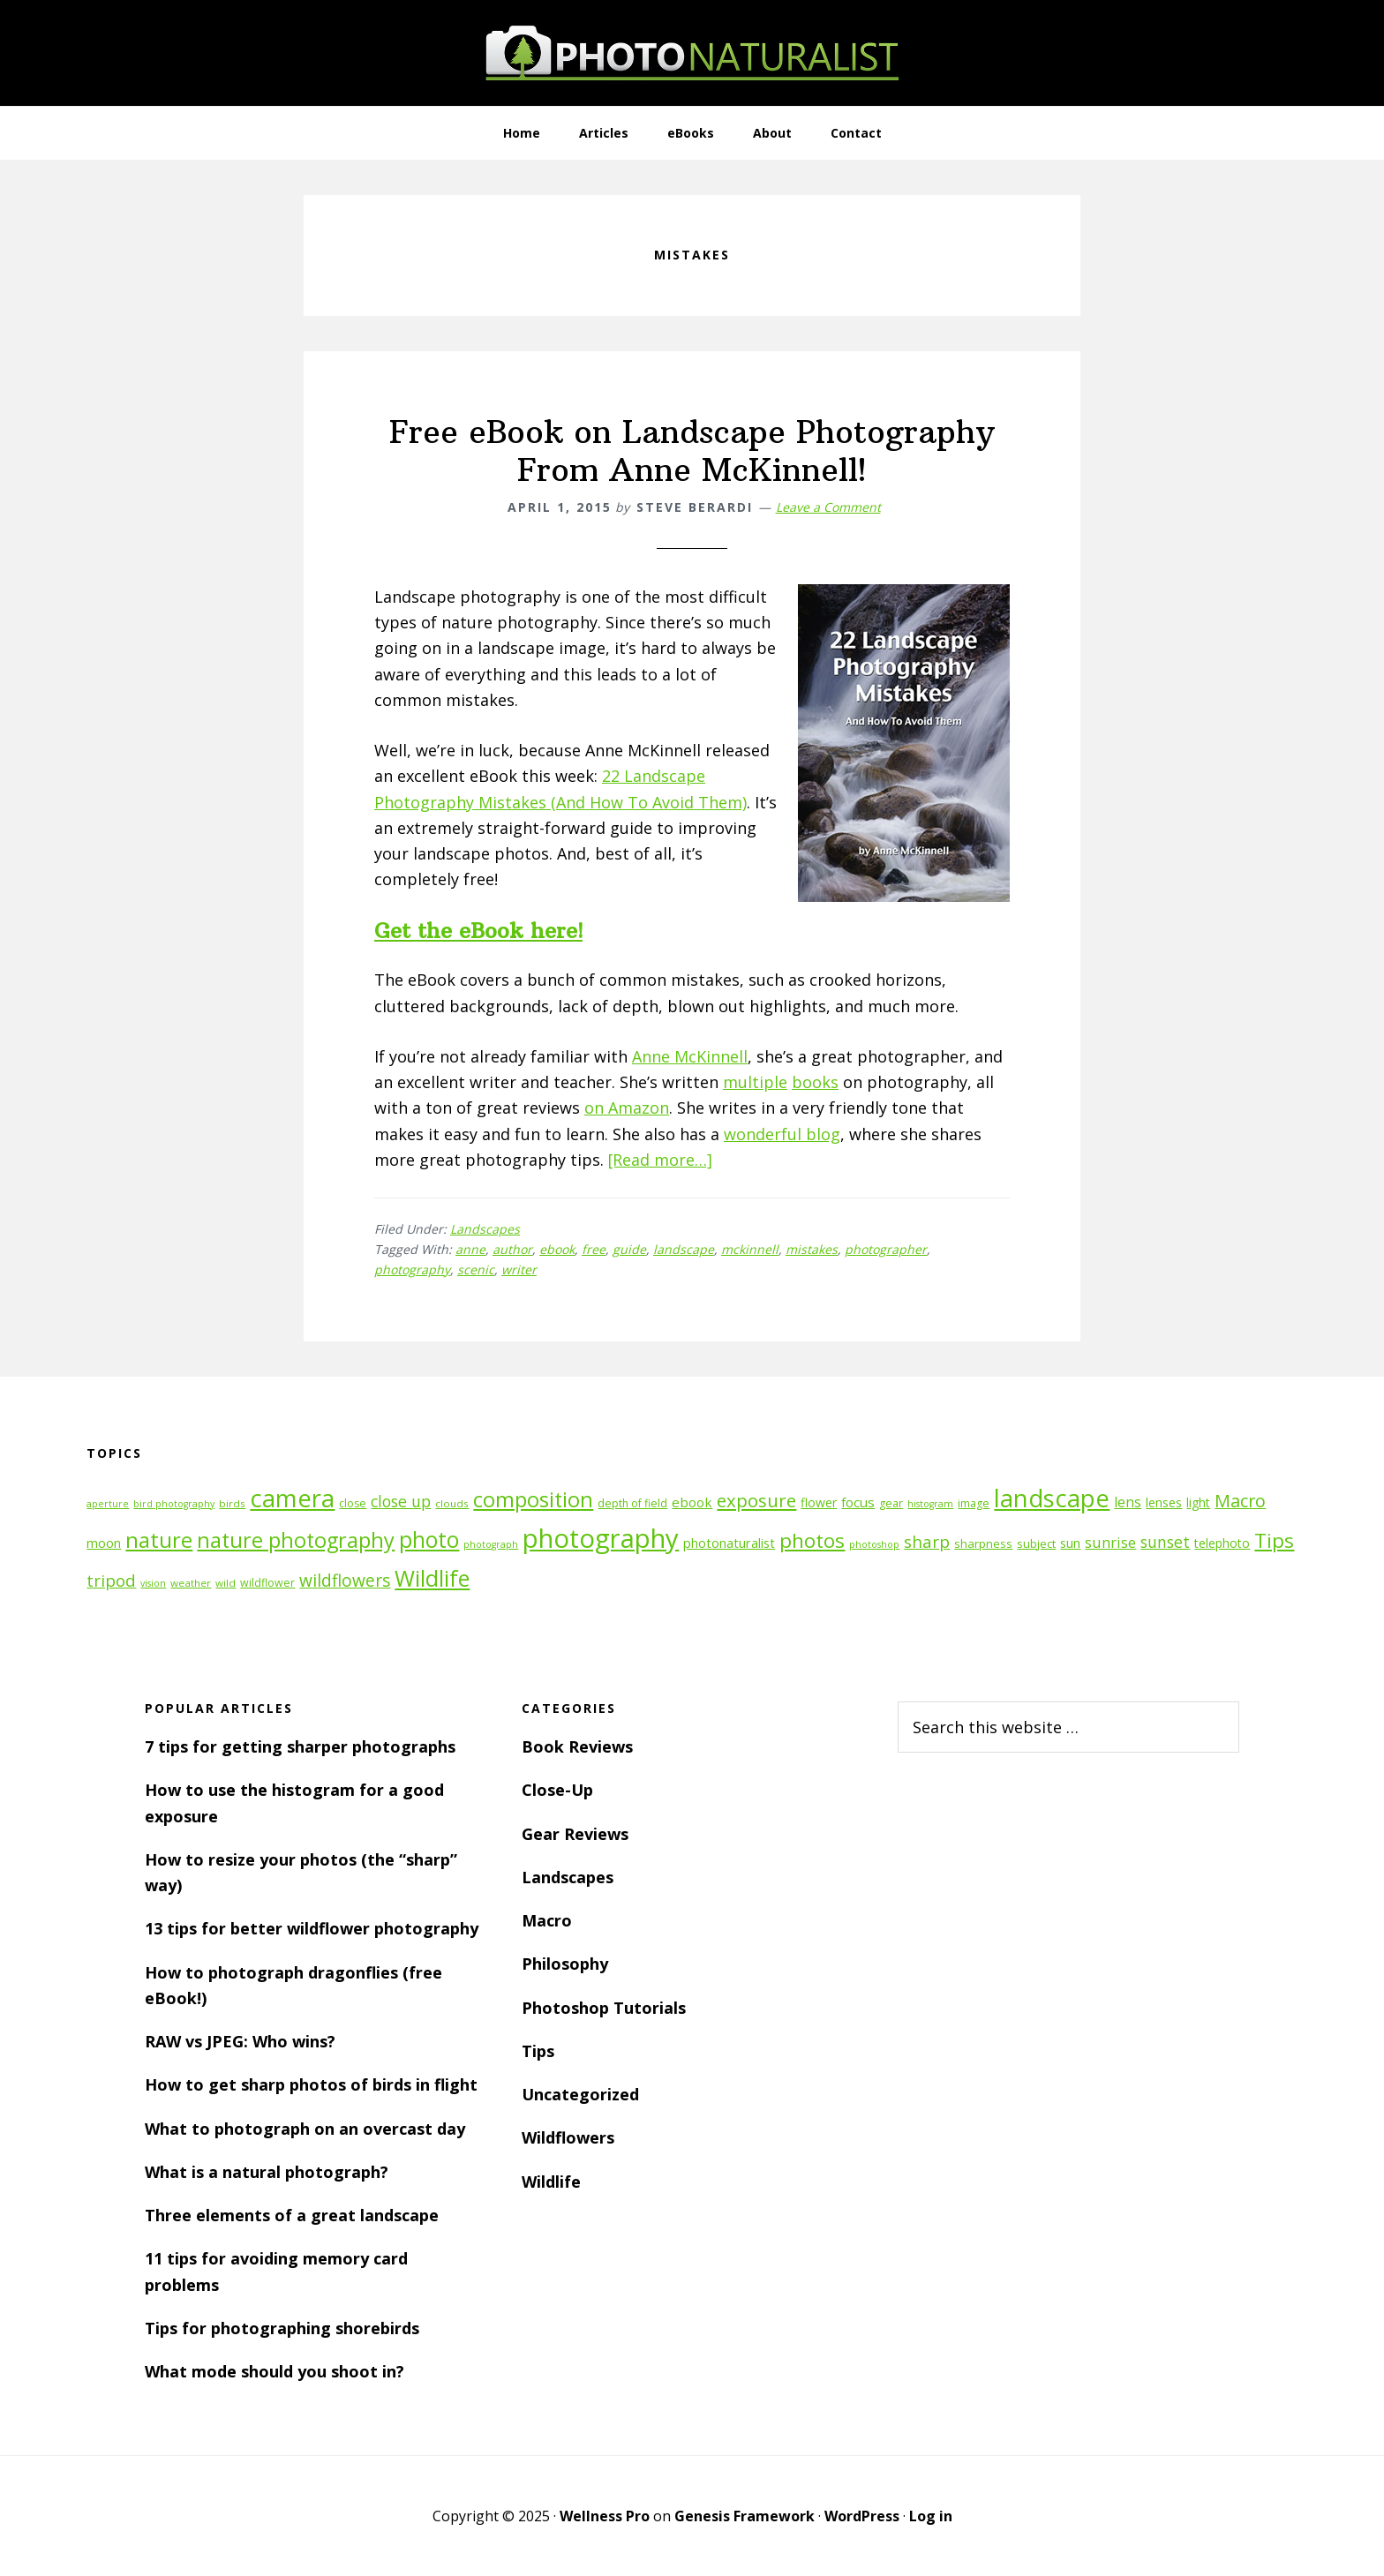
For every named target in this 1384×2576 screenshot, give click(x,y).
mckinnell (749, 1249)
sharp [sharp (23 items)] (927, 1541)
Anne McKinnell (690, 1056)
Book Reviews (577, 1746)
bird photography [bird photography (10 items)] (173, 1504)
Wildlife (551, 2181)
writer (519, 1269)
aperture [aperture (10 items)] (107, 1504)
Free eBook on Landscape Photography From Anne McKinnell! (692, 451)
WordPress (861, 2516)
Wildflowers (568, 2137)
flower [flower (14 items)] (819, 1502)
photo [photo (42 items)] (429, 1539)
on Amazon (626, 1107)
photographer (886, 1249)
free (594, 1249)
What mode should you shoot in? (274, 2371)
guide (629, 1249)
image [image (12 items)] (973, 1503)
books (815, 1082)
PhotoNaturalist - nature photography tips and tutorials (692, 53)
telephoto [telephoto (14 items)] (1222, 1543)
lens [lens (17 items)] (1127, 1502)
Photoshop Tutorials (604, 2007)
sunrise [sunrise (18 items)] (1110, 1542)
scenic (475, 1269)
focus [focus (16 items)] (858, 1502)
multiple (755, 1082)
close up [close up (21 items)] (401, 1501)
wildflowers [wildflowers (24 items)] (344, 1580)
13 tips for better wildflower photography (311, 1928)
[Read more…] (660, 1159)
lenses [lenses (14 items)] (1164, 1502)
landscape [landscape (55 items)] (1051, 1498)
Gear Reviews (575, 1833)
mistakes (812, 1249)
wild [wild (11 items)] (225, 1582)
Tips (538, 2051)
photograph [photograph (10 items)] (490, 1544)
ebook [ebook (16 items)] (692, 1502)
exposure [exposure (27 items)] (756, 1500)
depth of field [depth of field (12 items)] (632, 1503)
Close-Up (557, 1789)
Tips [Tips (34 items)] (1274, 1540)
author (512, 1249)
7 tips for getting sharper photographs (300, 1746)
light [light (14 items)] (1198, 1502)
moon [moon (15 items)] (103, 1543)
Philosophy (565, 1963)
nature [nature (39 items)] (158, 1539)
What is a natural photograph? (266, 2171)
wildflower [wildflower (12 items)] (267, 1582)
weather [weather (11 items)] (190, 1582)
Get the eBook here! (478, 930)
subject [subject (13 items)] (1036, 1543)
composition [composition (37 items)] (533, 1499)
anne (470, 1249)
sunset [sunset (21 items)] (1165, 1541)
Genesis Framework (744, 2516)
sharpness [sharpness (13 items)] (983, 1543)
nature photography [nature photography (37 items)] (296, 1540)
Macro (547, 1920)
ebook (557, 1249)
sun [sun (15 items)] (1070, 1543)
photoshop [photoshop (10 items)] (874, 1544)
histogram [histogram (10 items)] (930, 1504)
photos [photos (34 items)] (812, 1540)
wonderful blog (782, 1134)
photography (412, 1269)
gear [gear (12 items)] (891, 1503)
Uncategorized (580, 2094)
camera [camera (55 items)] (292, 1498)
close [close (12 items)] (352, 1503)
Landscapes (485, 1228)
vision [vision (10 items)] (153, 1583)
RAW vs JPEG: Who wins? (240, 2041)
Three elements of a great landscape (292, 2215)
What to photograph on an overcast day (305, 2128)
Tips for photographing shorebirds (282, 2328)
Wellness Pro (605, 2516)
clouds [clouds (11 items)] (452, 1503)
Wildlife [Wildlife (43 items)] (432, 1578)
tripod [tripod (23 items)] (111, 1580)
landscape (683, 1249)
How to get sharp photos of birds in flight (311, 2084)
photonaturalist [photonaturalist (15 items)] (729, 1543)
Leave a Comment (828, 507)
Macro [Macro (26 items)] (1240, 1501)
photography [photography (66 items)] (601, 1538)
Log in (930, 2516)
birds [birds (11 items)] (232, 1503)
